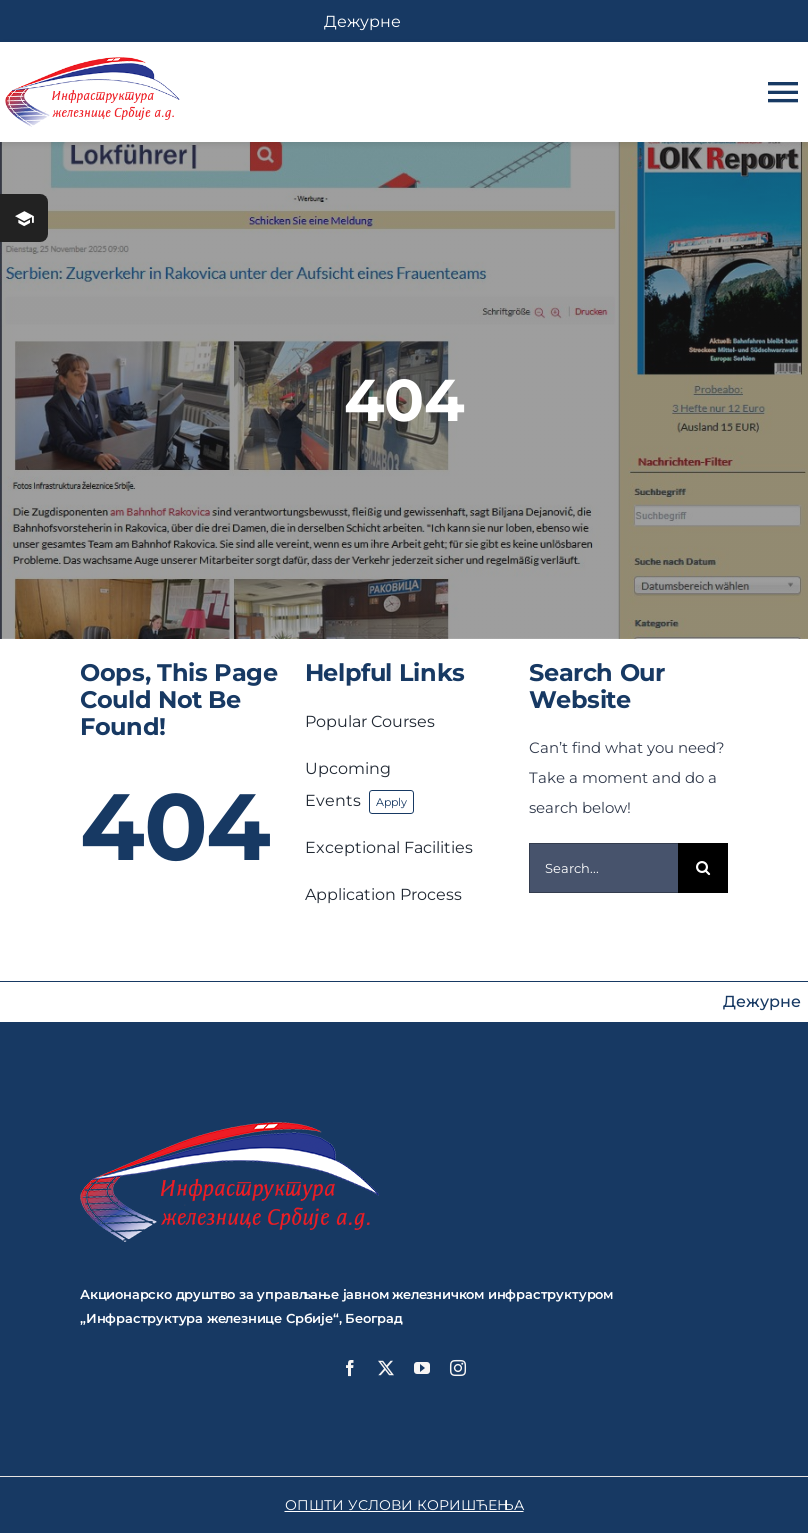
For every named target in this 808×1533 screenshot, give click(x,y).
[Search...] (603, 868)
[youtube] (422, 1368)
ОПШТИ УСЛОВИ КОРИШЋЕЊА (404, 1505)
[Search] (703, 868)
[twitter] (386, 1368)
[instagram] (458, 1368)
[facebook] (350, 1368)
